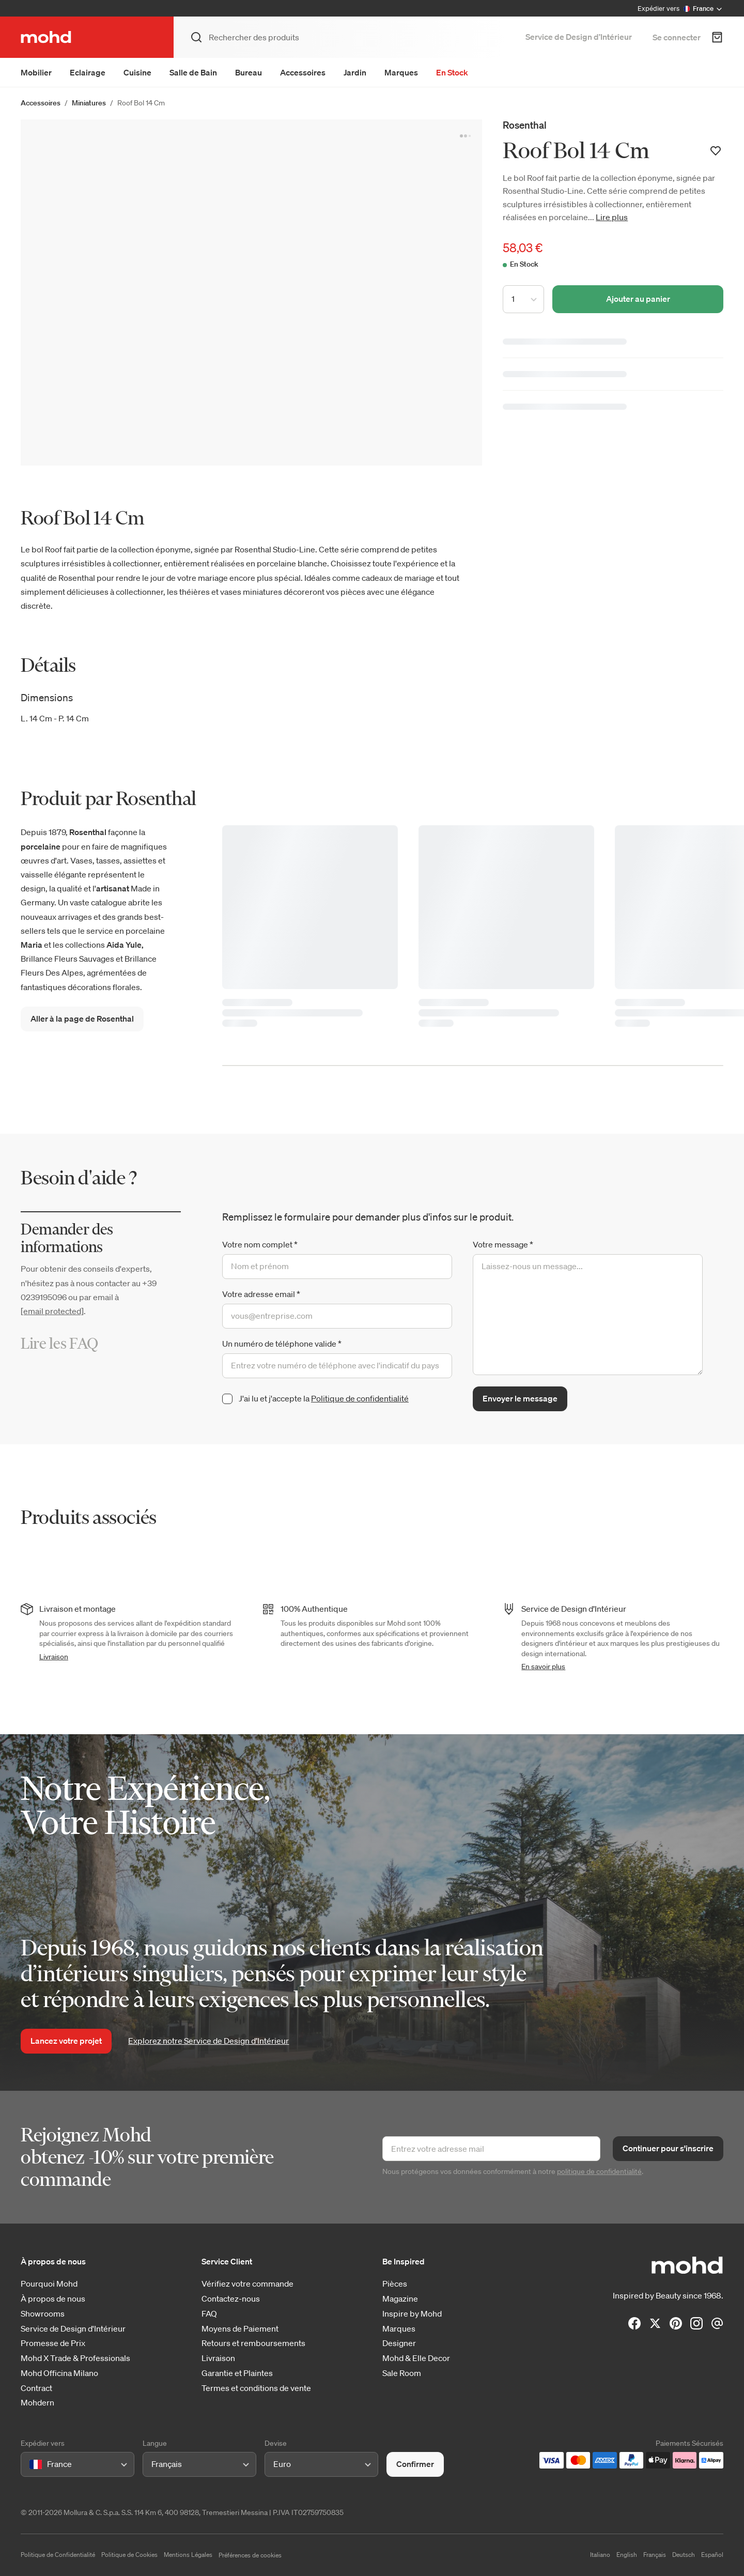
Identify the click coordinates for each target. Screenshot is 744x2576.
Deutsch (683, 2554)
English (626, 2554)
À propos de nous (53, 2299)
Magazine (400, 2299)
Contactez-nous (231, 2299)
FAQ (209, 2314)
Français (654, 2554)
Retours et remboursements (253, 2343)
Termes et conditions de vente (256, 2388)
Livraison (53, 1656)
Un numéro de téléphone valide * (282, 1343)
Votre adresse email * (261, 1294)
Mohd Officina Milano (59, 2373)
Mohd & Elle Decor (416, 2358)
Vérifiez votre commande (247, 2284)
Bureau (248, 72)
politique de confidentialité (599, 2171)
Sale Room (401, 2373)
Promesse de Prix (53, 2343)
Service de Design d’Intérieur (578, 37)
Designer (399, 2343)
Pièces (394, 2284)
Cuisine (137, 72)
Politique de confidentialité (360, 1398)
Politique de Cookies (129, 2554)
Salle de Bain (193, 72)
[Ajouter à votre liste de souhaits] (715, 151)
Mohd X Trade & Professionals (75, 2358)
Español (712, 2554)
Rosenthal (525, 125)
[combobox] (31, 2464)
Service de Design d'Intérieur (73, 2329)
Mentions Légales (188, 2554)
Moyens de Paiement (240, 2329)
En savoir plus (543, 1666)
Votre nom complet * (260, 1244)
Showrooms (43, 2314)
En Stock (452, 72)
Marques (401, 72)
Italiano (600, 2554)
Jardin (355, 72)
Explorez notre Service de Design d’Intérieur (208, 2040)
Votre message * (503, 1244)
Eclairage (87, 72)
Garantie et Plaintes (237, 2373)
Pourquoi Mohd (49, 2284)
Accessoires (303, 72)
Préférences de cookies (250, 2555)
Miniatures (89, 102)
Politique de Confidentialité (58, 2554)
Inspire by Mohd (412, 2314)
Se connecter (677, 37)
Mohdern (37, 2403)
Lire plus (612, 217)
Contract (36, 2388)
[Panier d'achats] (717, 37)
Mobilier (36, 72)
